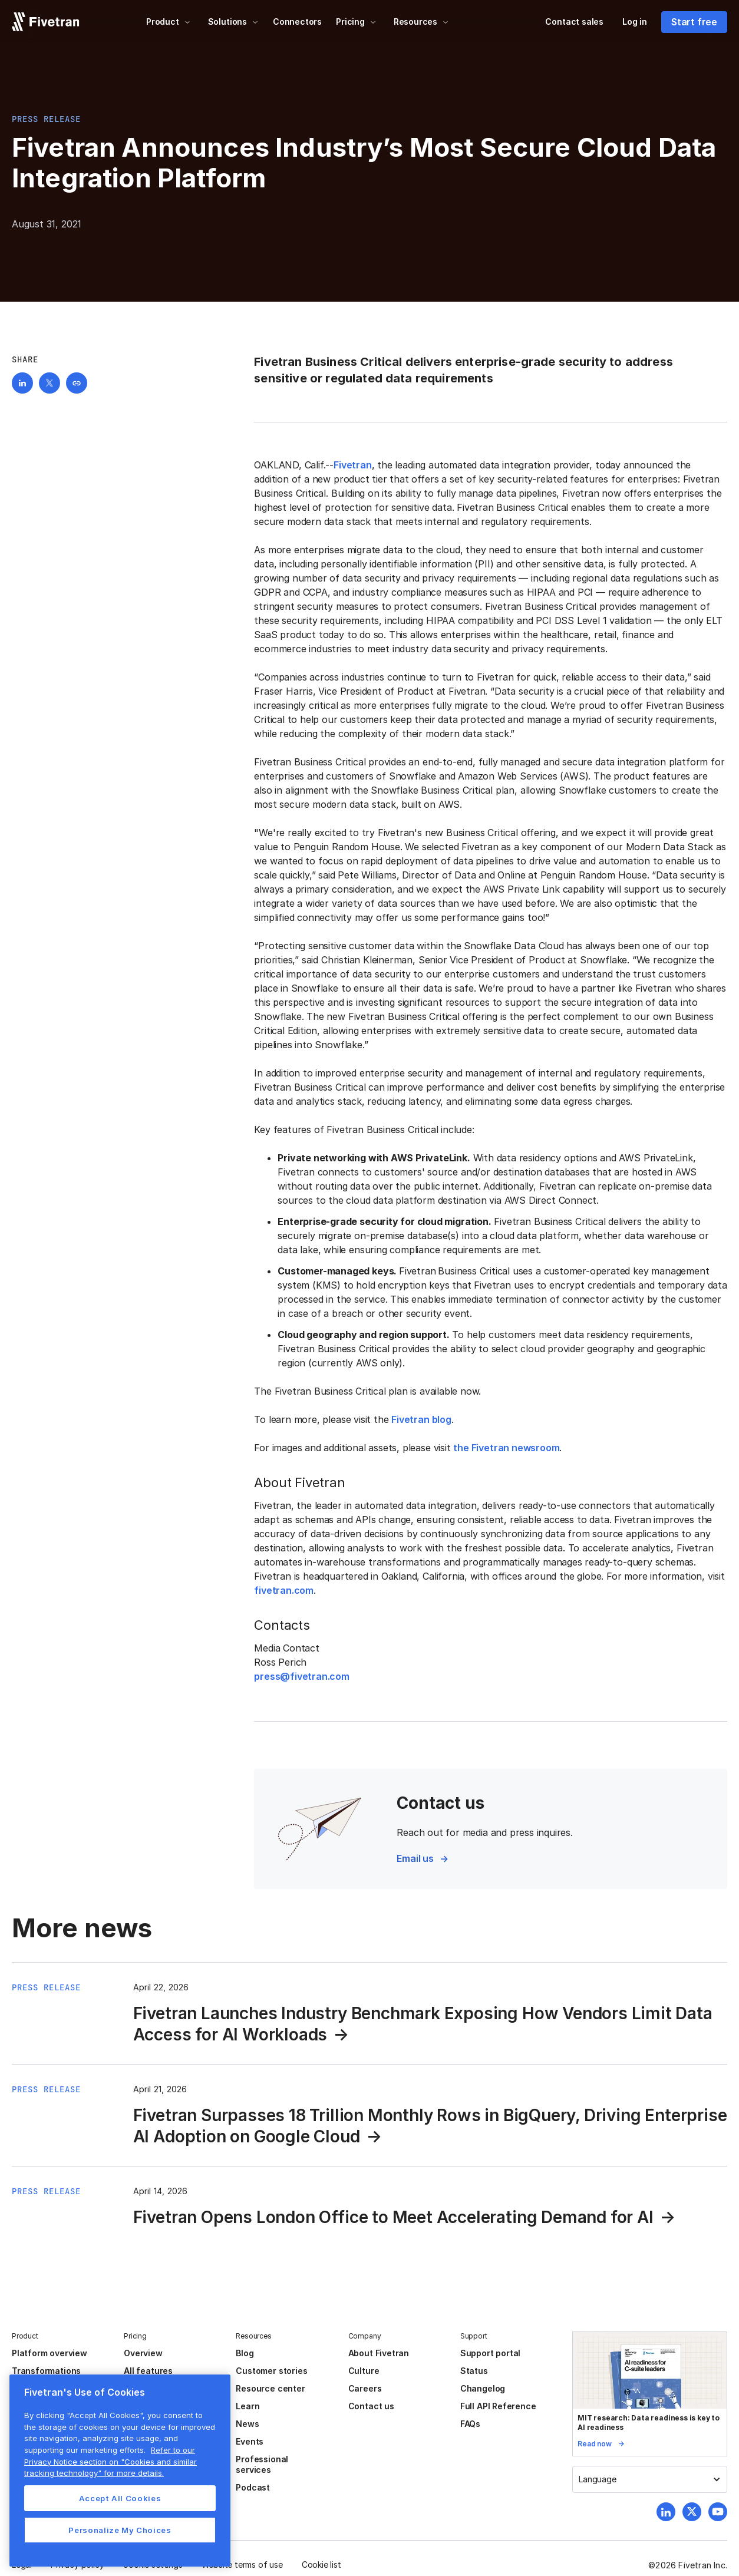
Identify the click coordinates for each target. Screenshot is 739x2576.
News (247, 2424)
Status (474, 2371)
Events (249, 2441)
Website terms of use (242, 2565)
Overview (143, 2353)
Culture (364, 2371)
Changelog (482, 2388)
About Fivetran (378, 2353)
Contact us (371, 2406)
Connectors (297, 21)
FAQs (470, 2424)
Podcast (253, 2487)
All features (148, 2371)
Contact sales (574, 21)
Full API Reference (498, 2406)
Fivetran (352, 465)
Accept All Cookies (120, 2498)
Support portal (490, 2353)
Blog (244, 2353)
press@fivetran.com (301, 1676)
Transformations (46, 2371)
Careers (365, 2388)
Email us (415, 1858)
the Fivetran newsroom (506, 1448)
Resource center (270, 2388)
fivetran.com (284, 1590)
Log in (634, 21)
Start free (694, 22)
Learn (247, 2406)
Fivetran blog (421, 1419)
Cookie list (321, 2565)
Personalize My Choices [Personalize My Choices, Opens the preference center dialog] (119, 2530)
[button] (168, 22)
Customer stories (271, 2371)
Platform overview (49, 2353)
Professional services (262, 2464)
